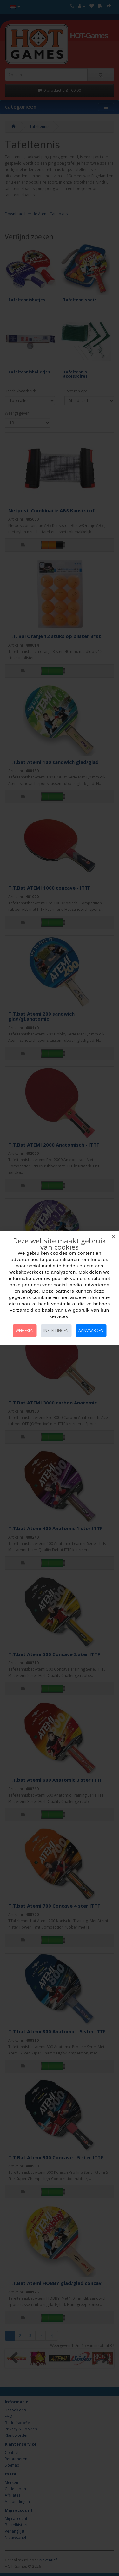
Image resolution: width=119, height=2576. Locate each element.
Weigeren (25, 1330)
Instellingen (56, 1330)
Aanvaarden (90, 1330)
